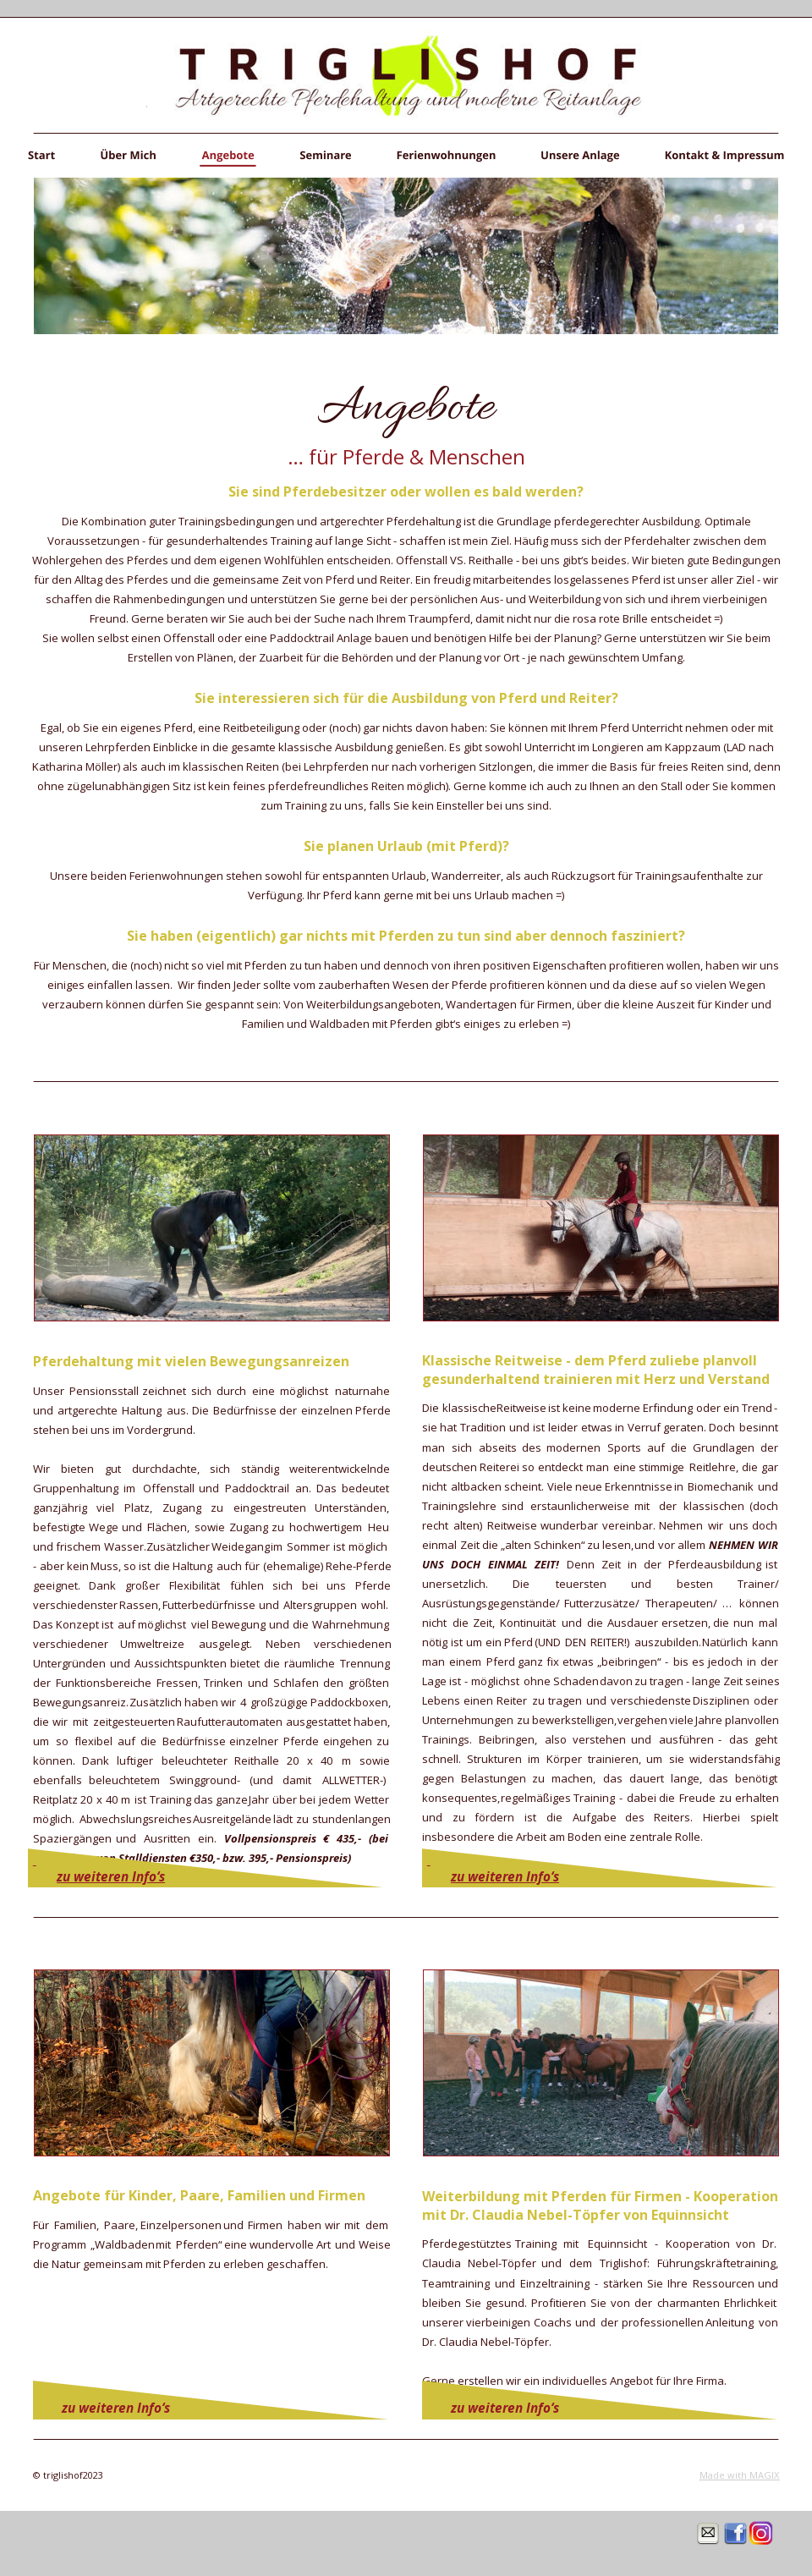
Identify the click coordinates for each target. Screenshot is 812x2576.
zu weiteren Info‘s (111, 1876)
